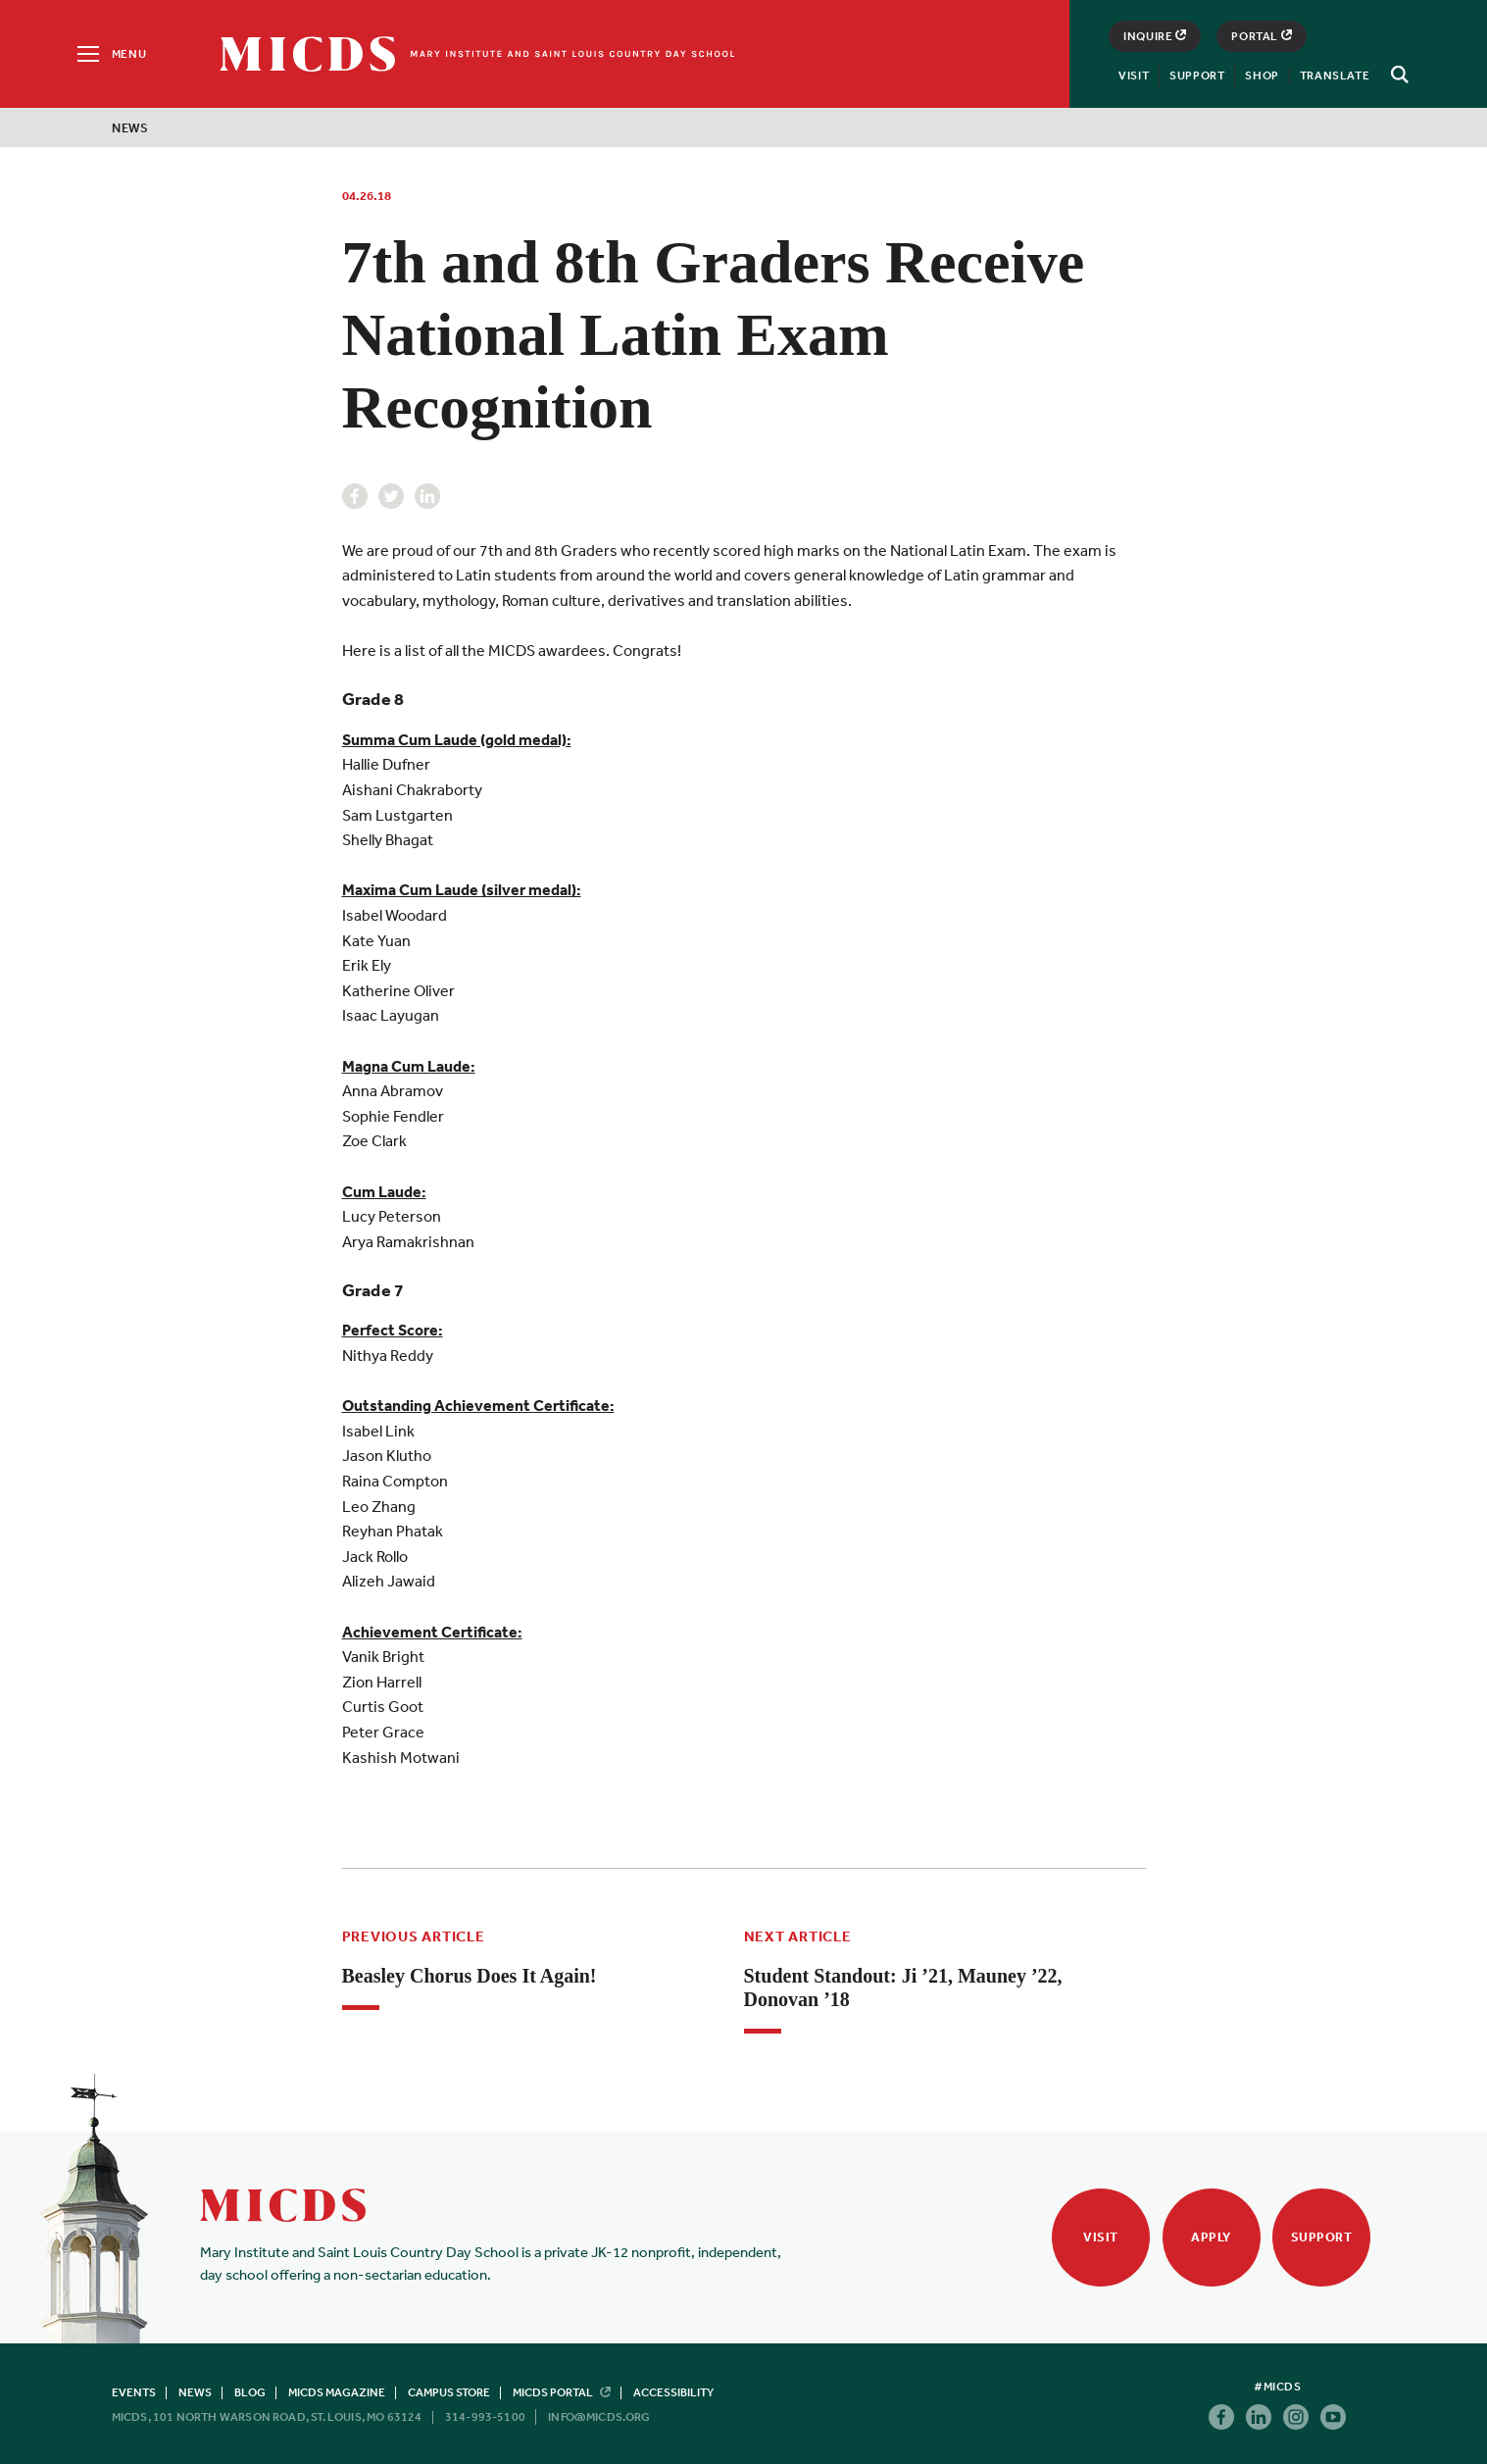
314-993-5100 (485, 2417)
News (130, 128)
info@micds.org (599, 2417)
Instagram (1296, 2417)
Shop (1261, 75)
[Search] (1397, 74)
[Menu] (110, 54)
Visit (1133, 75)
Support (1196, 75)
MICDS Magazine (336, 2392)
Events (134, 2392)
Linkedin (427, 496)
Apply (1211, 2237)
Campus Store (449, 2392)
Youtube (1333, 2417)
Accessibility (673, 2392)
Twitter (391, 496)
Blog (250, 2392)
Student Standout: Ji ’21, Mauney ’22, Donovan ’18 (903, 1987)
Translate (1334, 75)
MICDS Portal (562, 2392)
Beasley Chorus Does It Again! (469, 1975)
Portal (1261, 36)
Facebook (355, 496)
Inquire (1154, 36)
